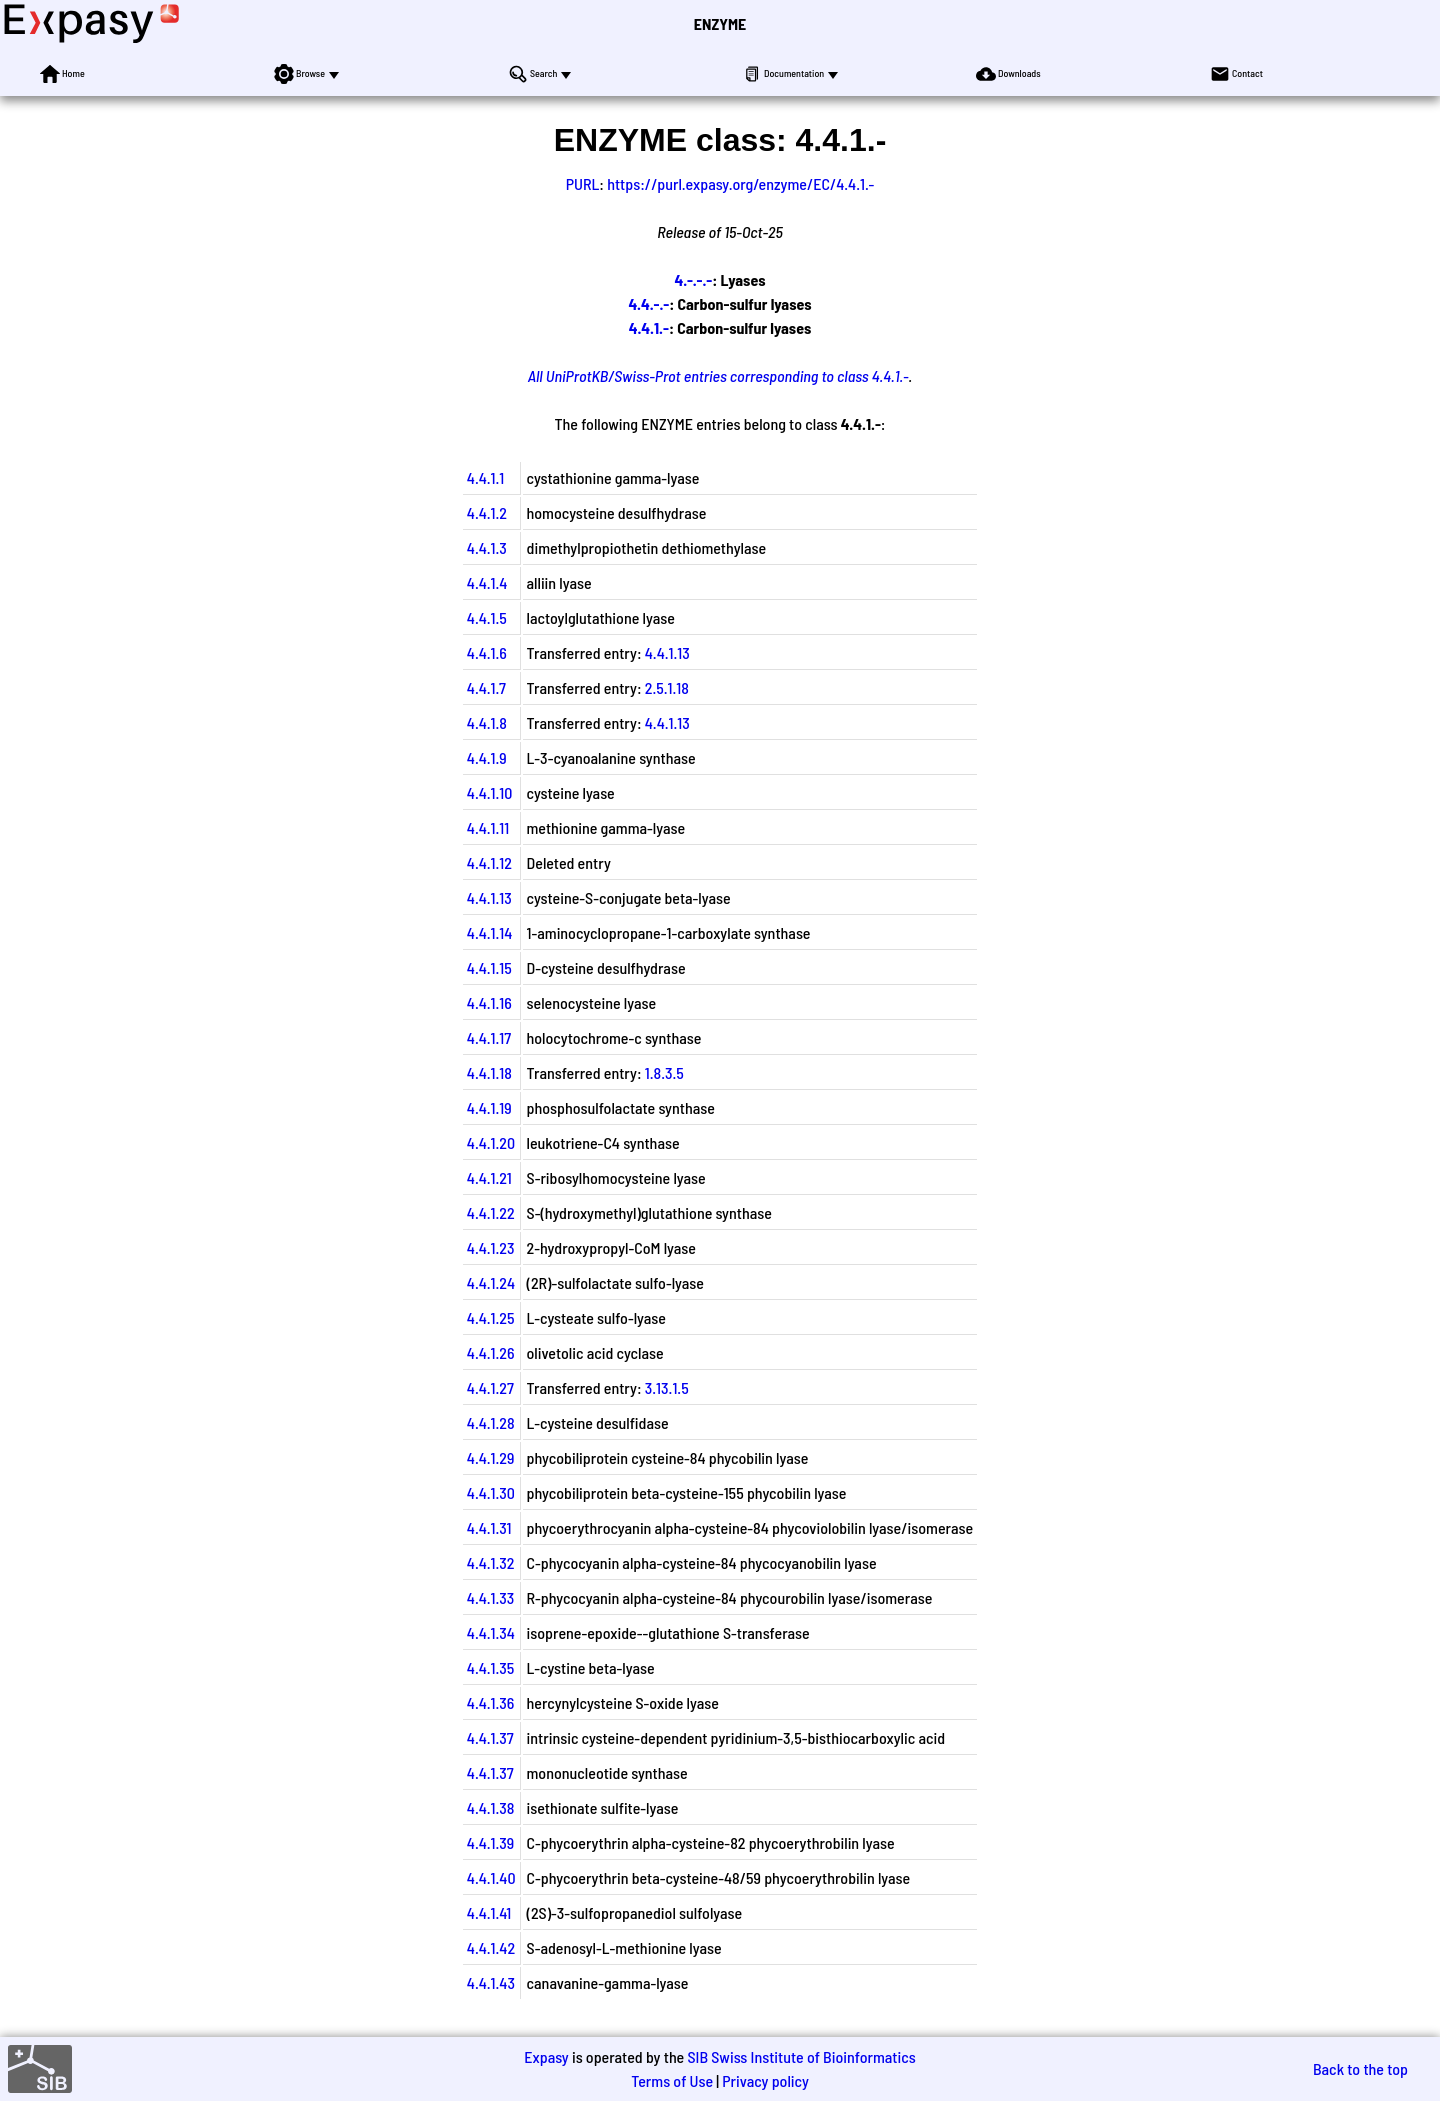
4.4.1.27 (490, 1387)
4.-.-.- (693, 279)
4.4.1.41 (489, 1912)
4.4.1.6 (487, 652)
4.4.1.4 (487, 582)
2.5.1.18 (667, 687)
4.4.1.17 (489, 1037)
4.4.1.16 (489, 1002)
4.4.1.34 (491, 1632)
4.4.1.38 (491, 1807)
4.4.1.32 (491, 1562)
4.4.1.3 (487, 547)
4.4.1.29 (491, 1457)
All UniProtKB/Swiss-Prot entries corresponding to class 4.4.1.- (718, 375)
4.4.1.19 (489, 1107)
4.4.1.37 (490, 1737)
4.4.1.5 (487, 617)
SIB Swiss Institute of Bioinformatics (801, 2056)
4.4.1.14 (490, 932)
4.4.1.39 (490, 1842)
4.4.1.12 (489, 862)
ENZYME (720, 23)
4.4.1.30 (491, 1492)
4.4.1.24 (491, 1282)
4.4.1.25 (491, 1317)
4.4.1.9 (487, 757)
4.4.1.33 (491, 1597)
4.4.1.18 (489, 1072)
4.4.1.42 (491, 1947)
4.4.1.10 (490, 792)
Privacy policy (765, 2080)
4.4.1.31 (489, 1527)
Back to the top (1360, 2068)
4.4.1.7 (486, 687)
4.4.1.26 (491, 1352)
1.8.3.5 (664, 1072)
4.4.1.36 (491, 1702)
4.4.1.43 (491, 1982)
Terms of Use (672, 2080)
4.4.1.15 (489, 967)
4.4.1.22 (491, 1212)
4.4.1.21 (489, 1177)
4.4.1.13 (667, 652)
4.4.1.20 (491, 1142)
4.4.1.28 (491, 1422)
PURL (583, 183)
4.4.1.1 (485, 477)
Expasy (546, 2056)
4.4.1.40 (491, 1877)
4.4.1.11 (488, 827)
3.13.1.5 (667, 1387)
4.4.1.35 (491, 1667)
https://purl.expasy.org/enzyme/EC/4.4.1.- (740, 183)
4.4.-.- (648, 303)
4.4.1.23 (491, 1247)
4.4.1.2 (487, 512)
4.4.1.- (649, 327)
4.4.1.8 (487, 722)
